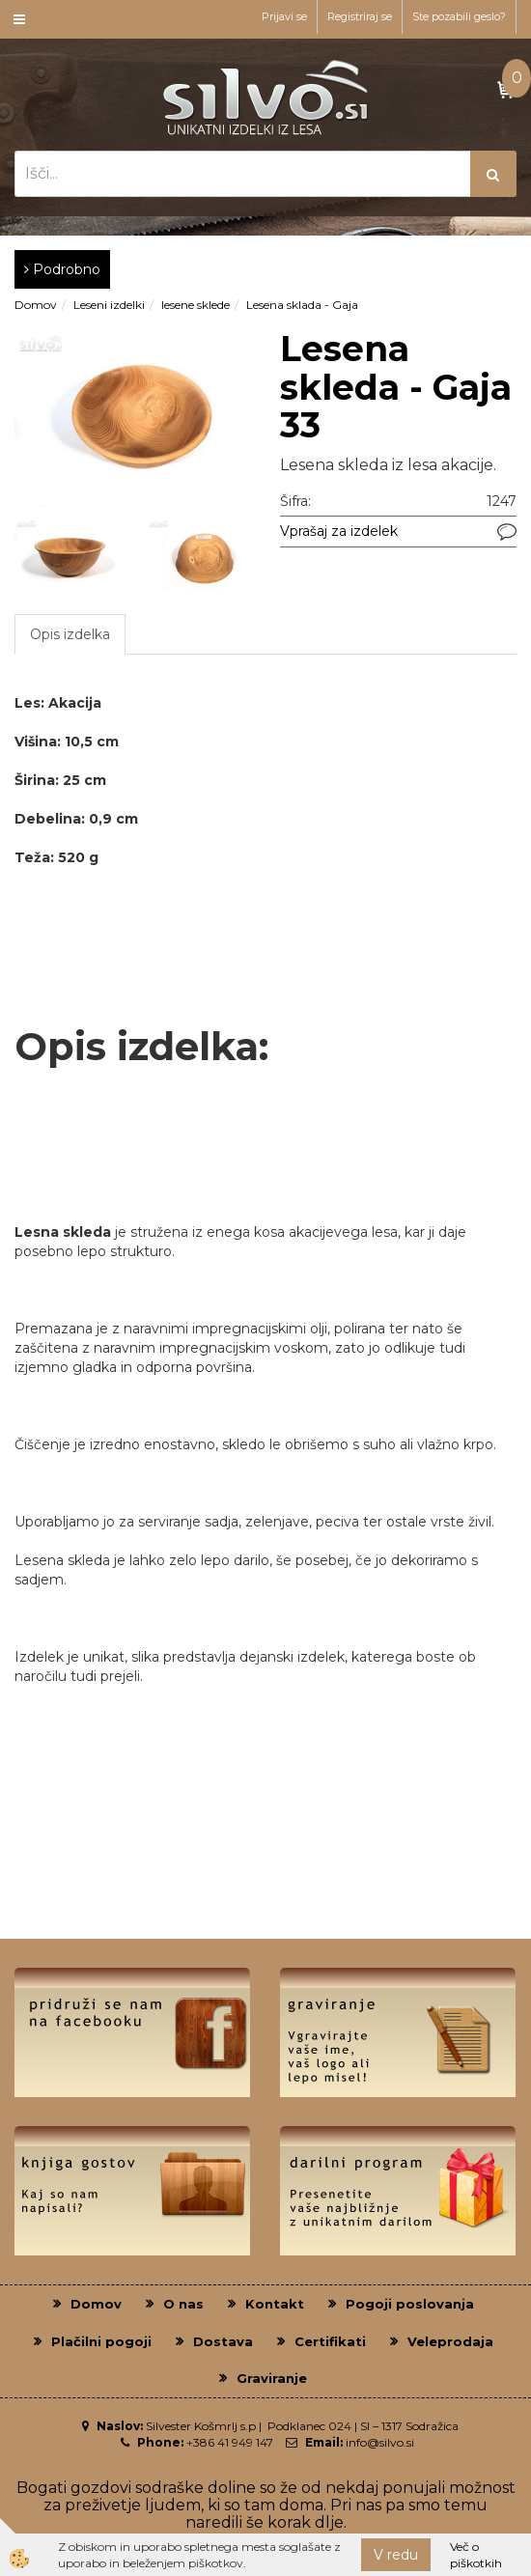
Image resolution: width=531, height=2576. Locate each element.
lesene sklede (195, 304)
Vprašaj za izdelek (339, 531)
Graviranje (272, 2378)
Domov (35, 304)
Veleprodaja (450, 2341)
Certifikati (330, 2341)
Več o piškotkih (476, 2554)
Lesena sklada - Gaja (302, 304)
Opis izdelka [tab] (70, 634)
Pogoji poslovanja (410, 2303)
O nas (183, 2303)
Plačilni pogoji (101, 2341)
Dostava (223, 2341)
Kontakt (274, 2303)
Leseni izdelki (109, 304)
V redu (396, 2554)
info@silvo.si (380, 2442)
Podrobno (62, 269)
